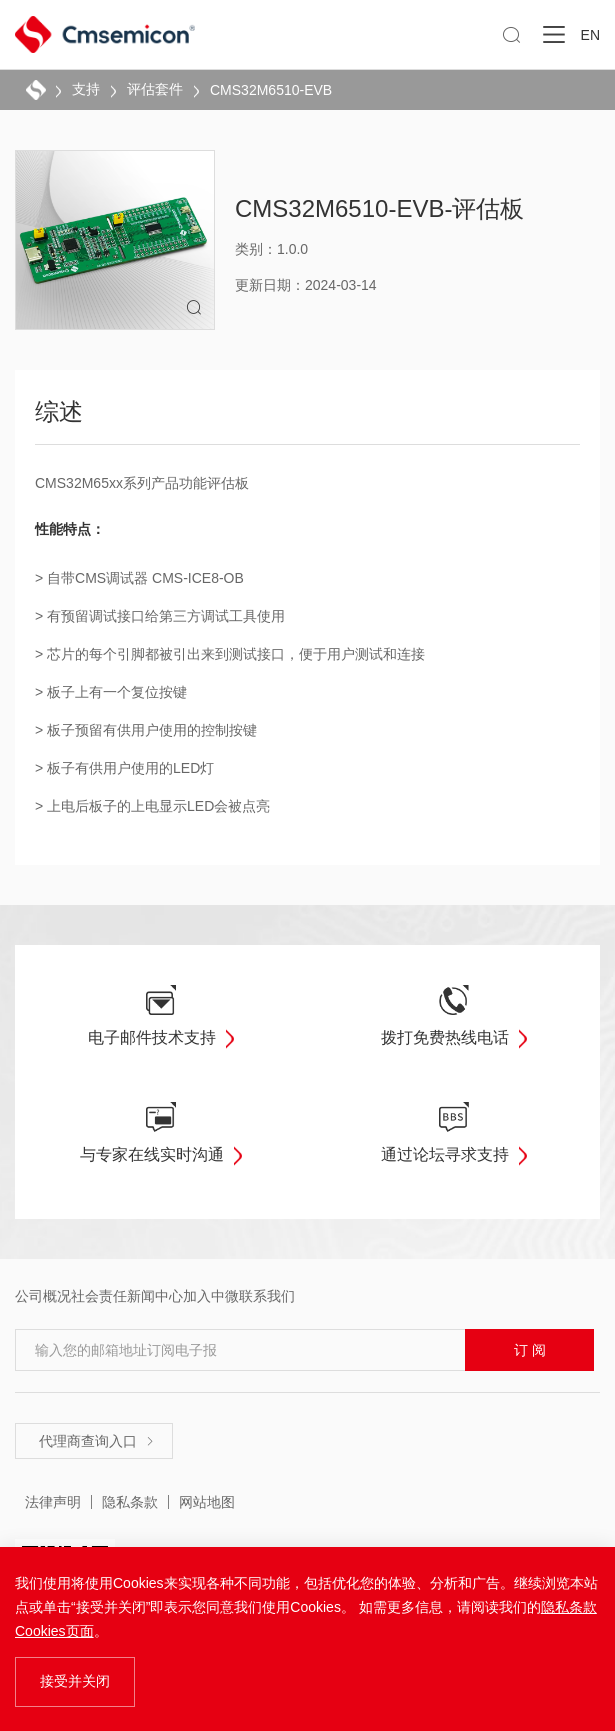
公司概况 (43, 1296)
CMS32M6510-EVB (271, 90)
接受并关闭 (75, 1681)
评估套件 (155, 89)
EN (590, 35)
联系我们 (267, 1296)
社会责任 (99, 1296)
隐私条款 (130, 1502)
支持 (86, 89)
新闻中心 (155, 1296)
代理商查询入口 (97, 1441)
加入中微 (211, 1296)
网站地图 (207, 1502)
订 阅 (530, 1350)
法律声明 (53, 1502)
